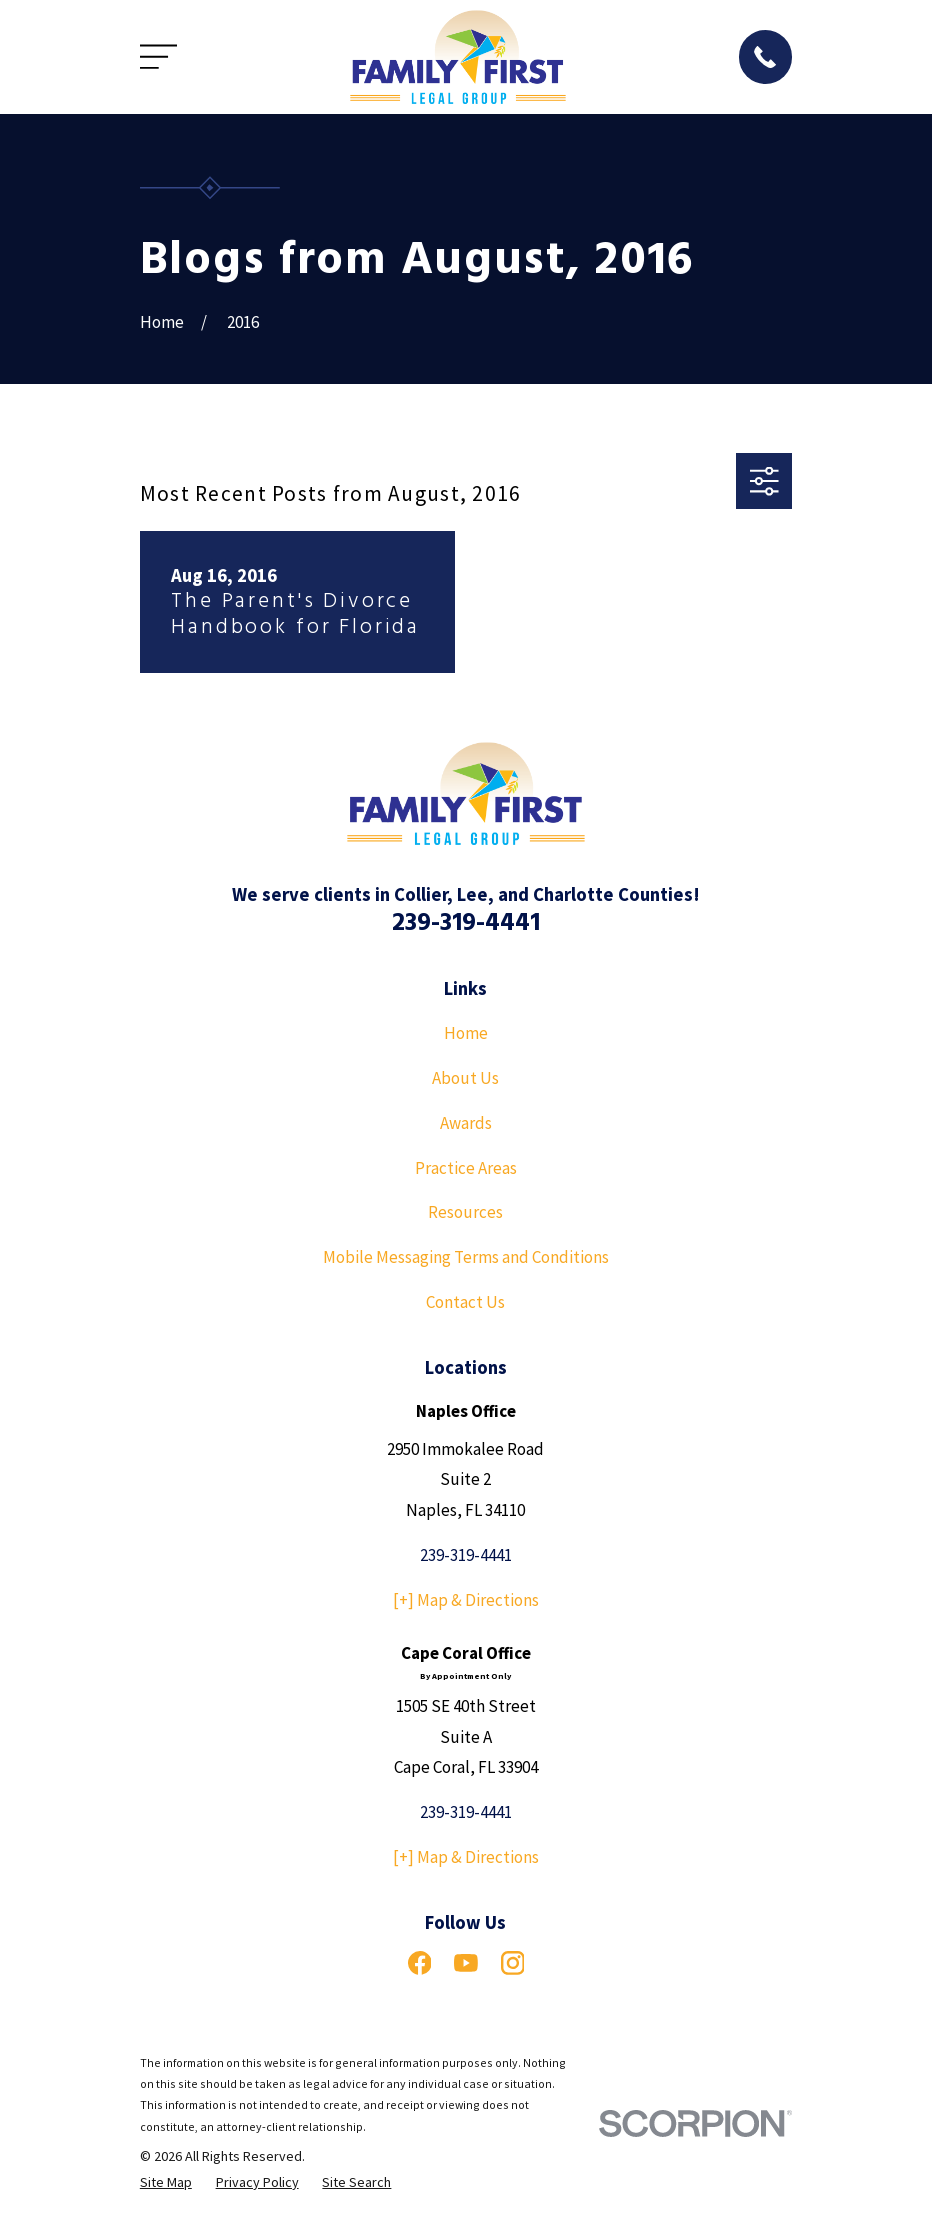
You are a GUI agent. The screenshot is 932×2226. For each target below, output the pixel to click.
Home (466, 1033)
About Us (465, 1078)
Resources (465, 1212)
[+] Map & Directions (466, 1600)
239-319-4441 (466, 923)
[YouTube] (466, 1963)
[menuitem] (166, 2183)
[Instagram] (513, 1963)
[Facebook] (420, 1963)
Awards (466, 1123)
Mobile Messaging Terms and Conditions (466, 1257)
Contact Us (465, 1302)
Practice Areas (466, 1168)
